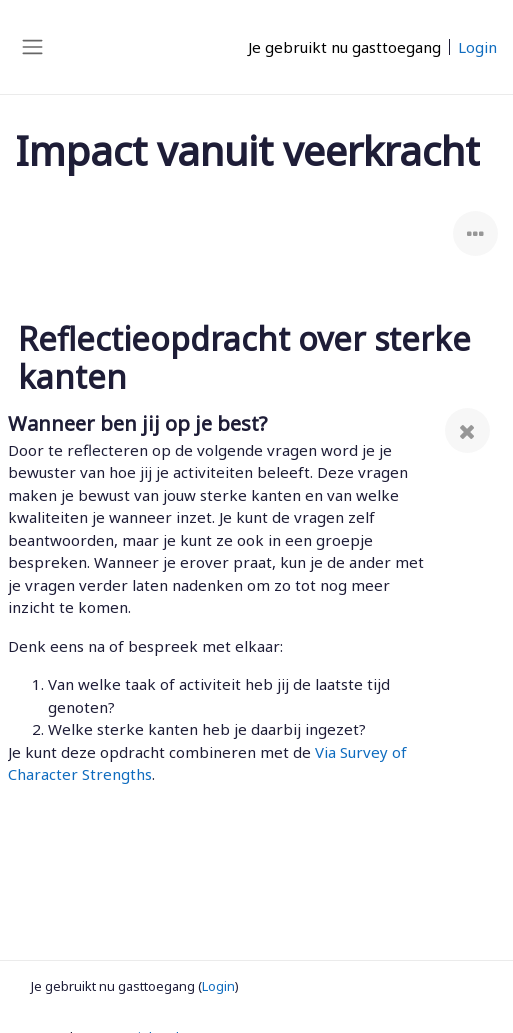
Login (477, 47)
